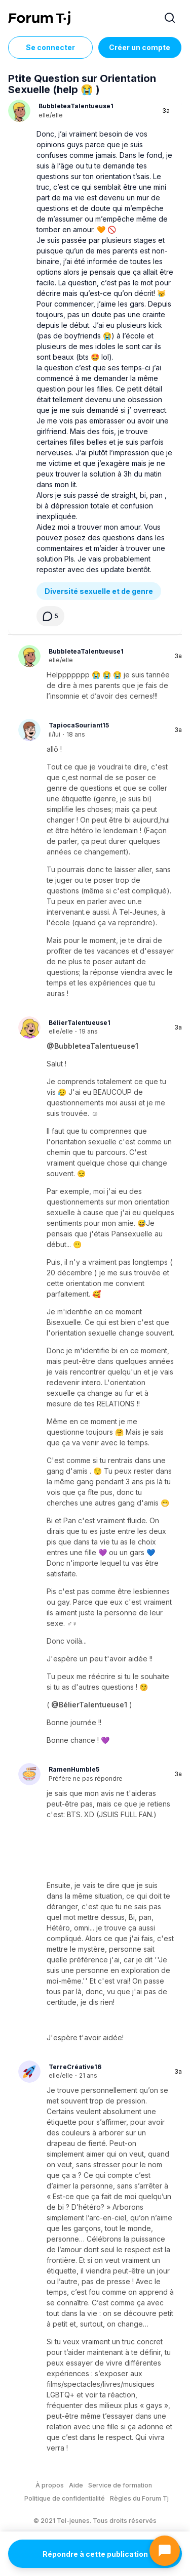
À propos (49, 2485)
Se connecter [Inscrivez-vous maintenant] (50, 47)
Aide (76, 2485)
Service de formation (120, 2485)
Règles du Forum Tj (139, 2498)
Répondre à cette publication (95, 2554)
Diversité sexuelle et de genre (99, 591)
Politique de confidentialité (64, 2498)
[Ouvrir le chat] (164, 2551)
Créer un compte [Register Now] (139, 47)
